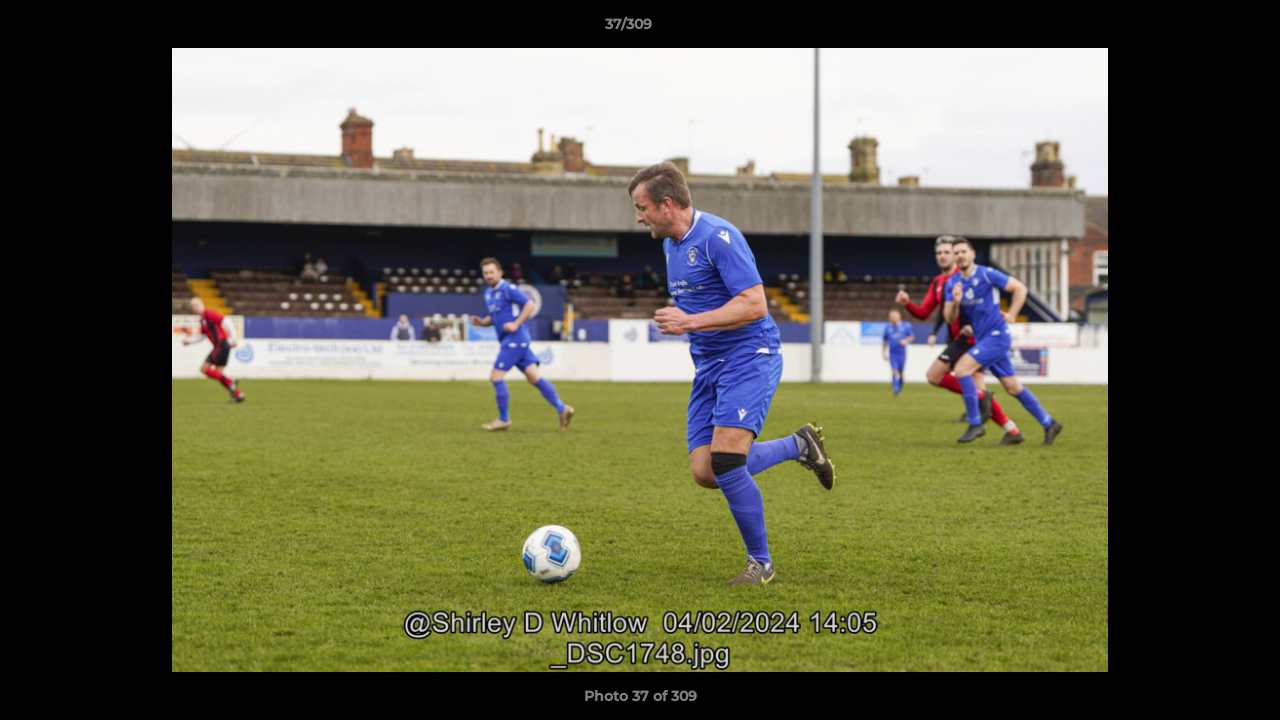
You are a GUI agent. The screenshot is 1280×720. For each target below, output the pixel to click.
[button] (1196, 29)
